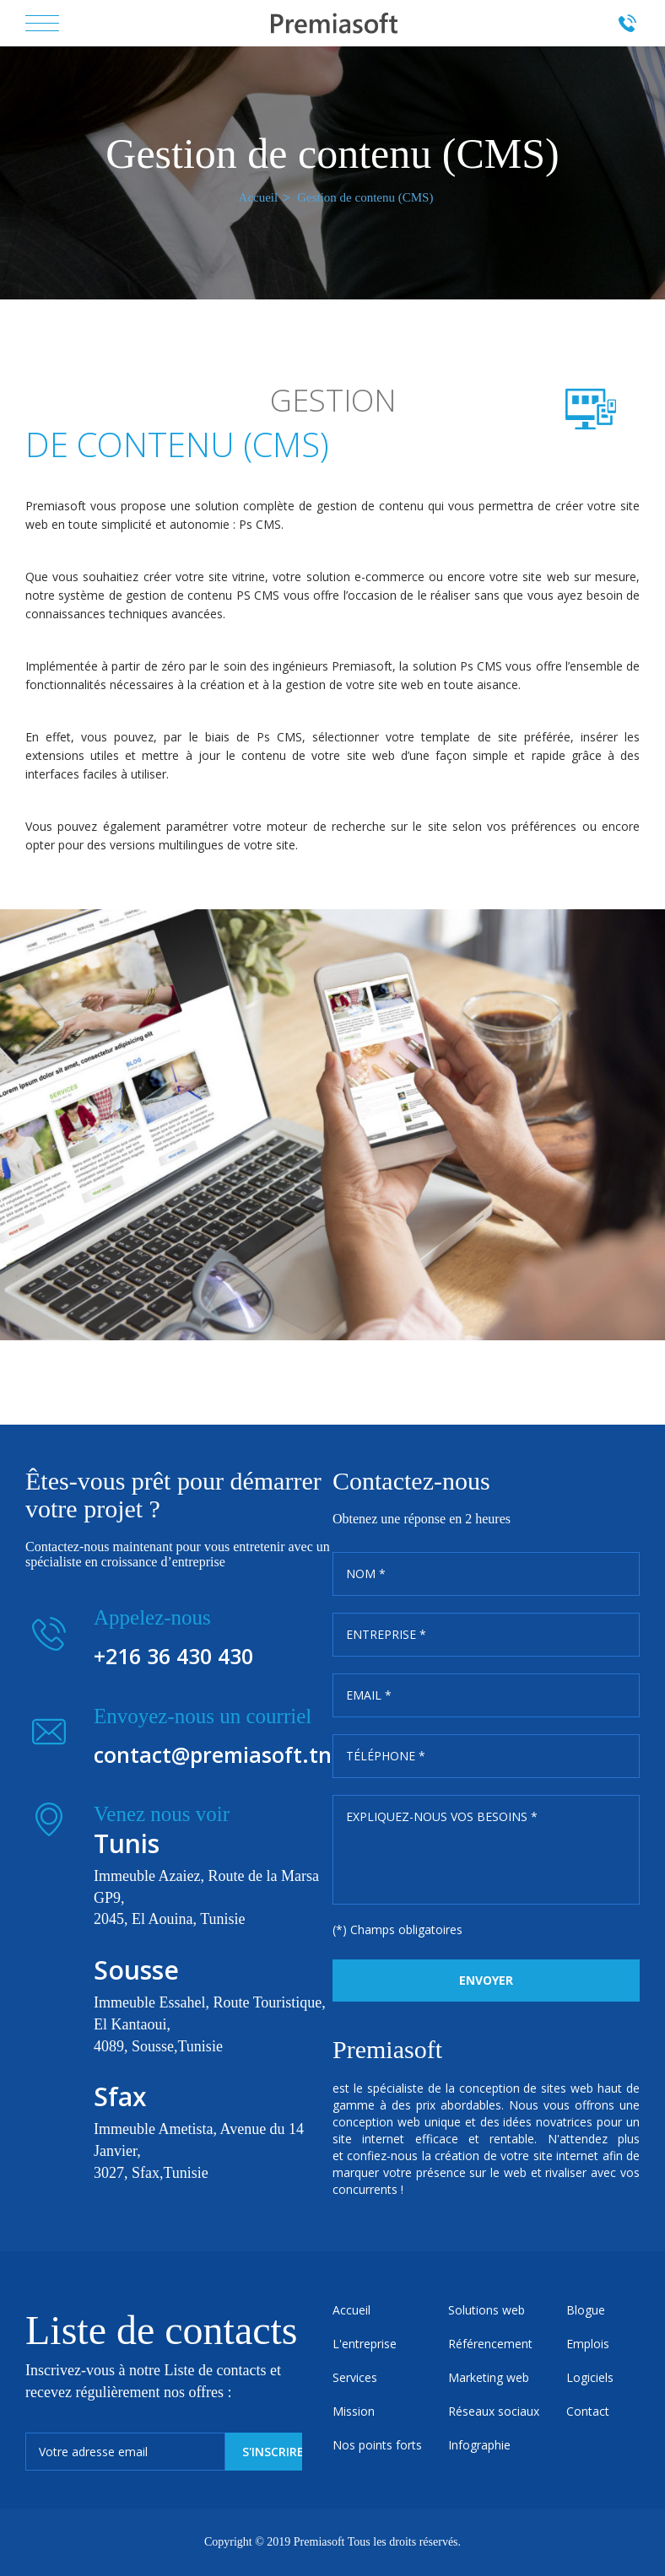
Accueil (258, 197)
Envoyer (486, 1980)
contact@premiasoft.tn (213, 1754)
